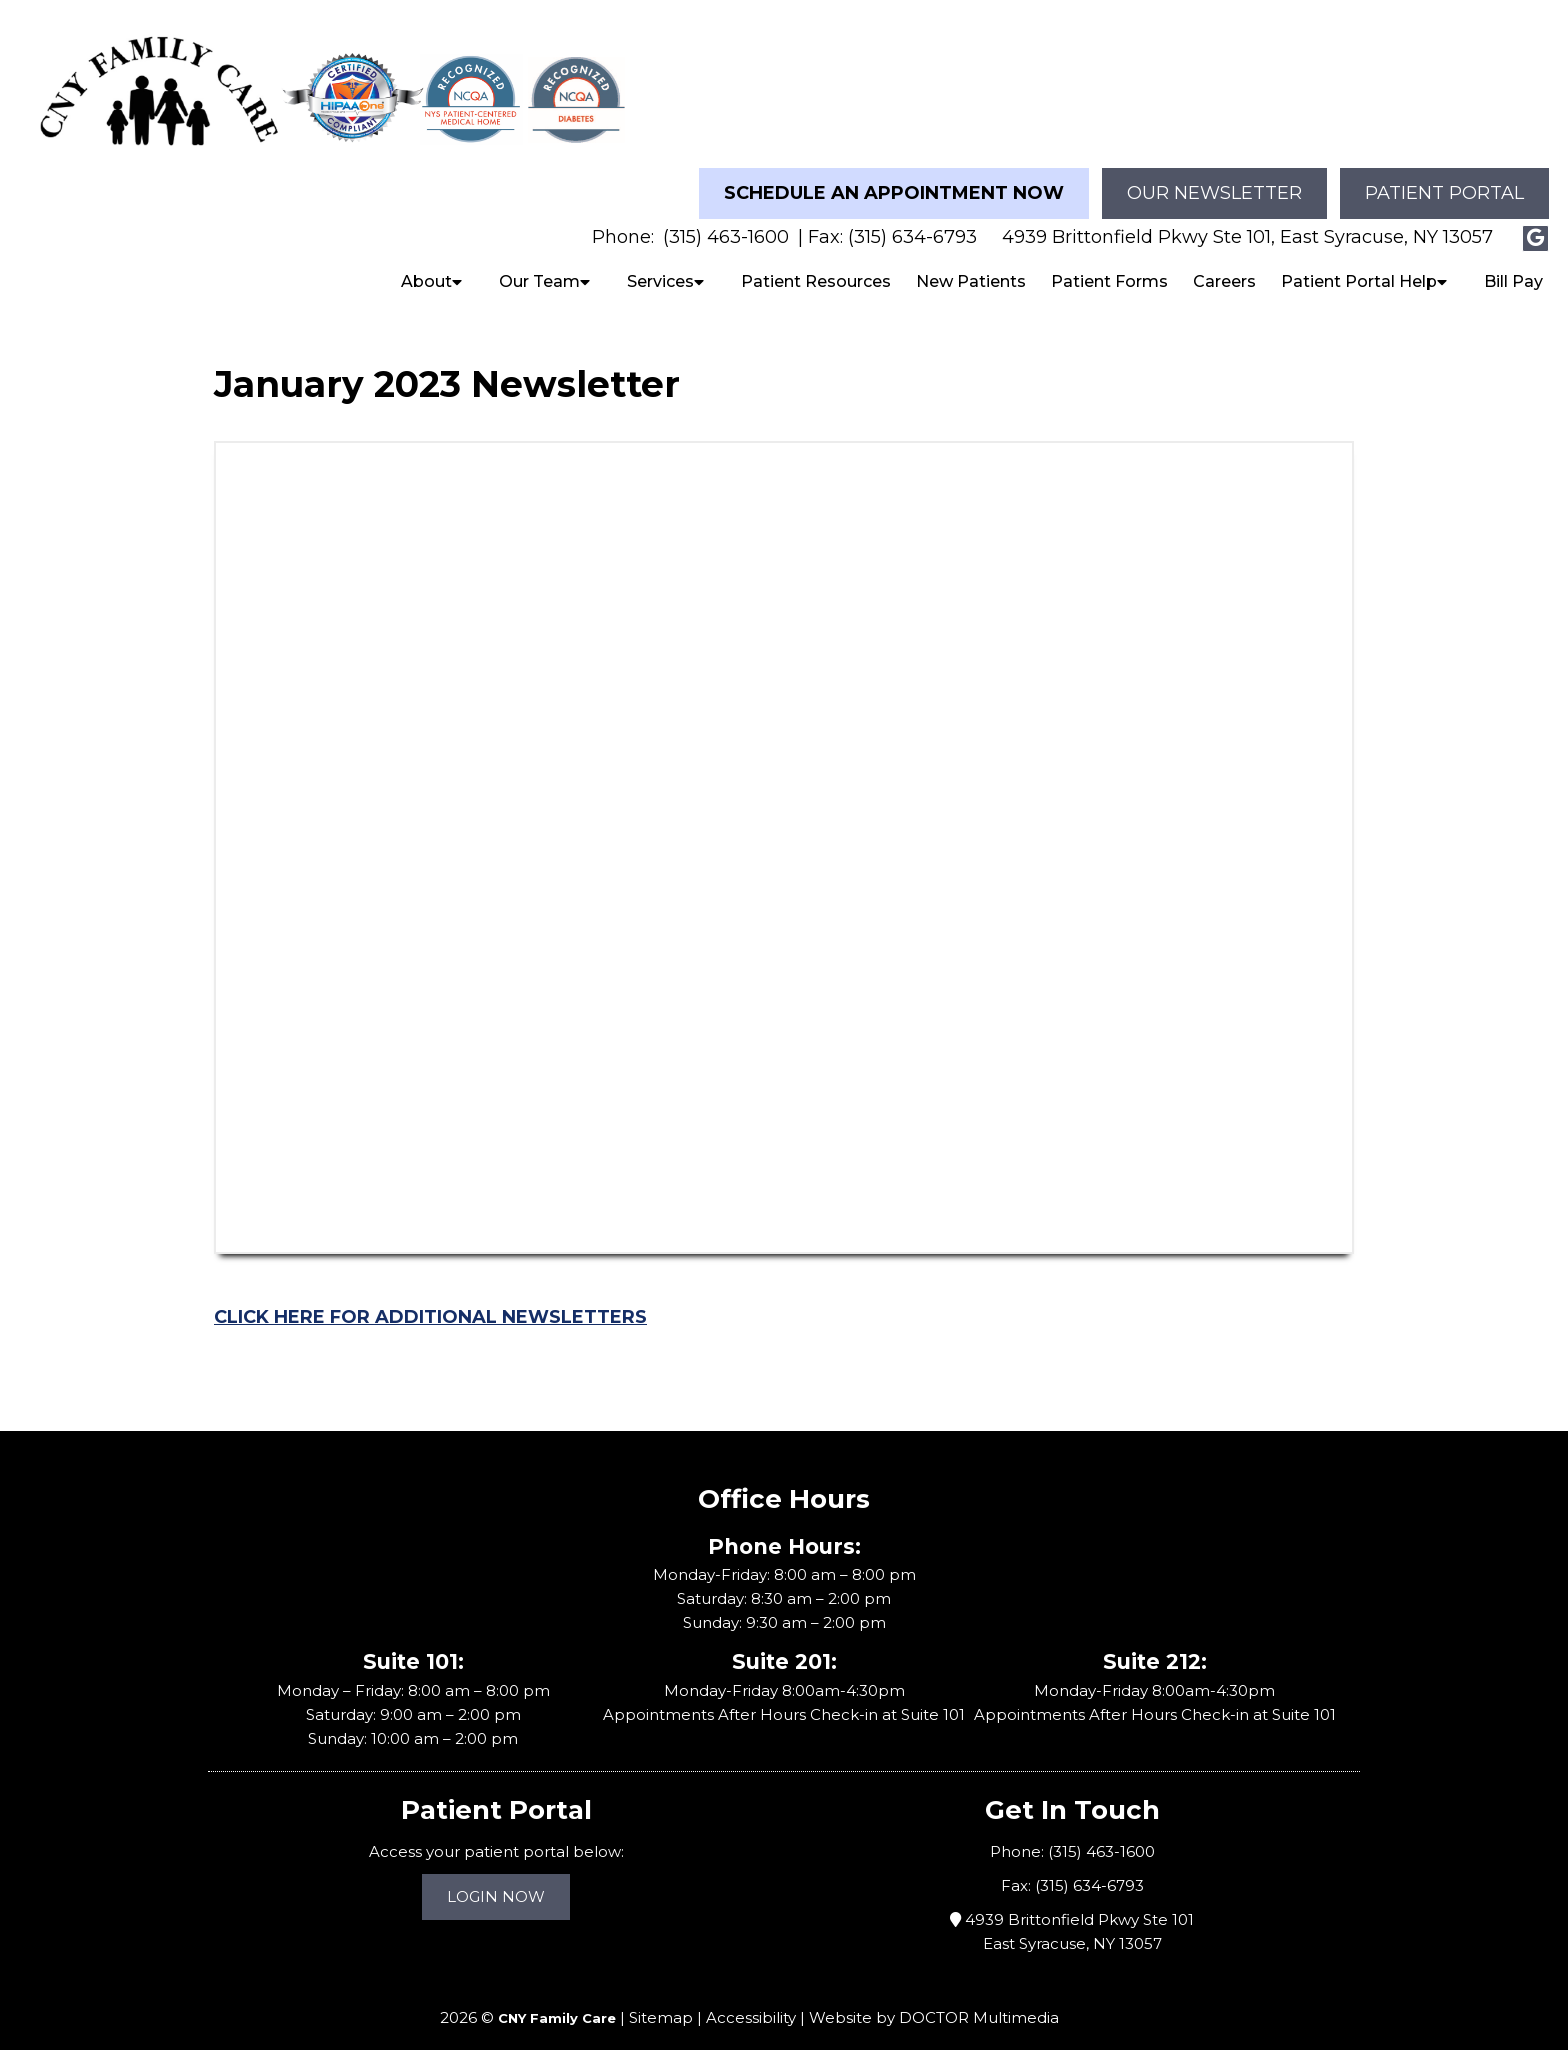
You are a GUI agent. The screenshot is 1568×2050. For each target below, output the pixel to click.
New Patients (971, 264)
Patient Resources (816, 264)
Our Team (539, 264)
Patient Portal (1444, 176)
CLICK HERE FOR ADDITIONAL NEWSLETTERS (430, 1300)
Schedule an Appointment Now (894, 176)
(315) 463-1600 (726, 220)
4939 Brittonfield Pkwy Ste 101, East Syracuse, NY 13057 (1247, 220)
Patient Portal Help (1359, 264)
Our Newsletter (1214, 176)
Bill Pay (1513, 264)
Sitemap (661, 2000)
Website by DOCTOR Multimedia (934, 2000)
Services (660, 264)
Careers (1224, 264)
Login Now (496, 1879)
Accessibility (751, 2000)
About (426, 264)
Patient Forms (1109, 264)
